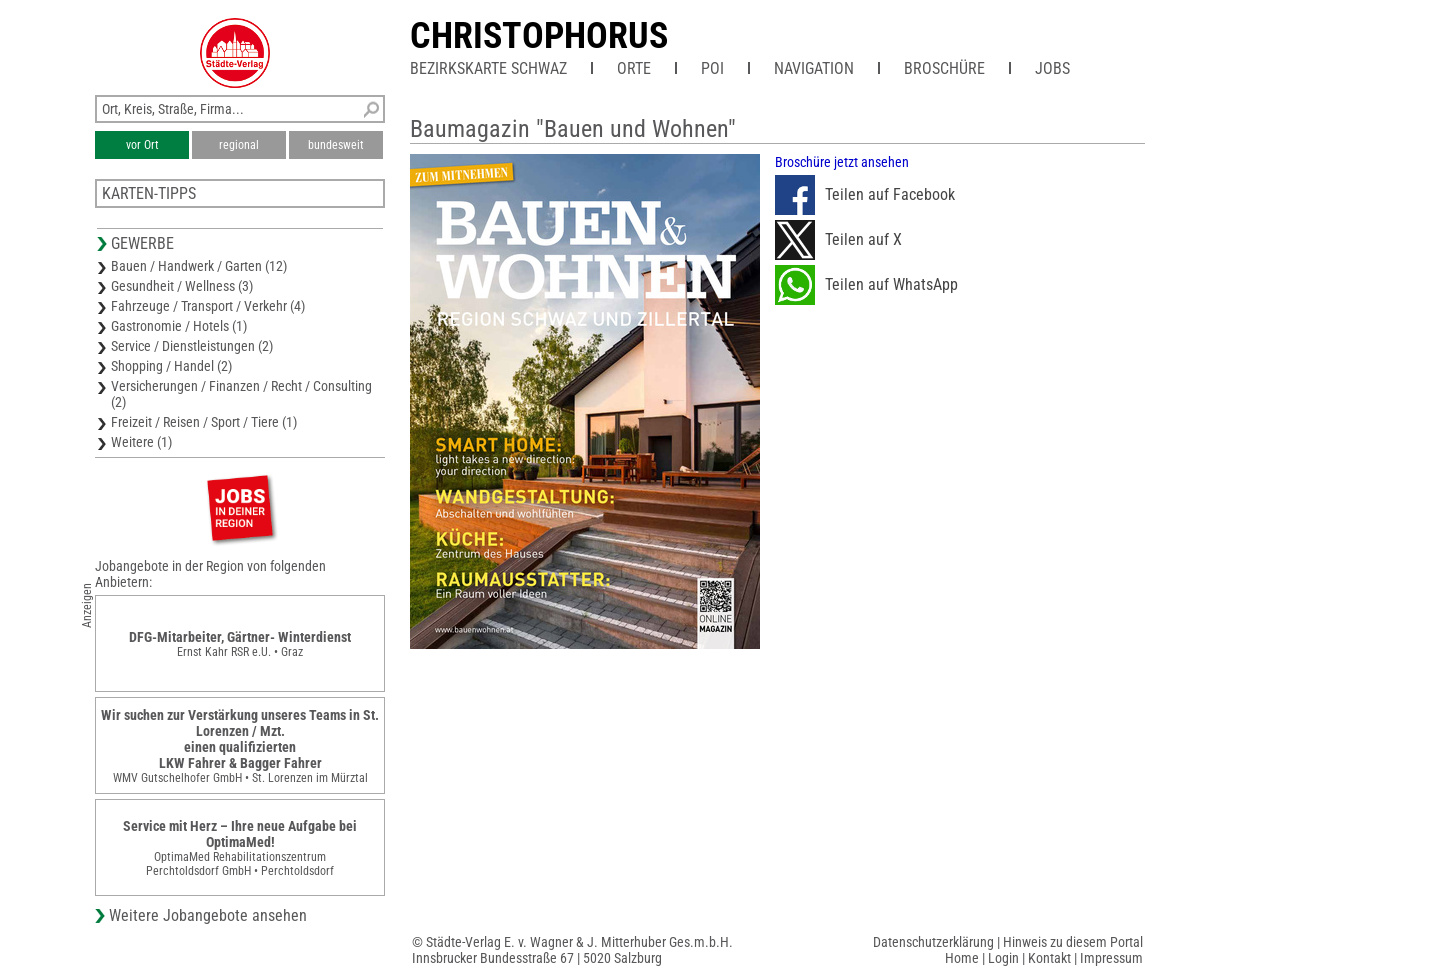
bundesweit (336, 145)
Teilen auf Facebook (865, 195)
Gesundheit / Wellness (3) (182, 286)
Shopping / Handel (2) (171, 366)
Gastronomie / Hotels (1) (179, 326)
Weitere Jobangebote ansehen (208, 915)
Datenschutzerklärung (933, 942)
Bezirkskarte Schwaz (488, 68)
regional (239, 145)
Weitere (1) (141, 442)
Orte (634, 68)
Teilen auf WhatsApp (866, 285)
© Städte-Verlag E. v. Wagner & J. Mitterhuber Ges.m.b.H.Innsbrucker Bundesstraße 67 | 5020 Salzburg (572, 950)
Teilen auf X (838, 240)
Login (1003, 958)
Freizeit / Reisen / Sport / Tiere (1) (204, 422)
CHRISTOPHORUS (539, 36)
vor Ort (142, 145)
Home (962, 958)
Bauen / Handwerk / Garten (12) (199, 266)
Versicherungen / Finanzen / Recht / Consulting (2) (241, 394)
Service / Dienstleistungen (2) (192, 346)
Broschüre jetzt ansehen (842, 162)
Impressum (1111, 958)
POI (712, 68)
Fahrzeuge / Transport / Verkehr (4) (208, 306)
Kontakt (1049, 958)
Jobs (1052, 68)
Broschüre (944, 68)
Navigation (814, 68)
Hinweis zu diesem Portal (1073, 942)
